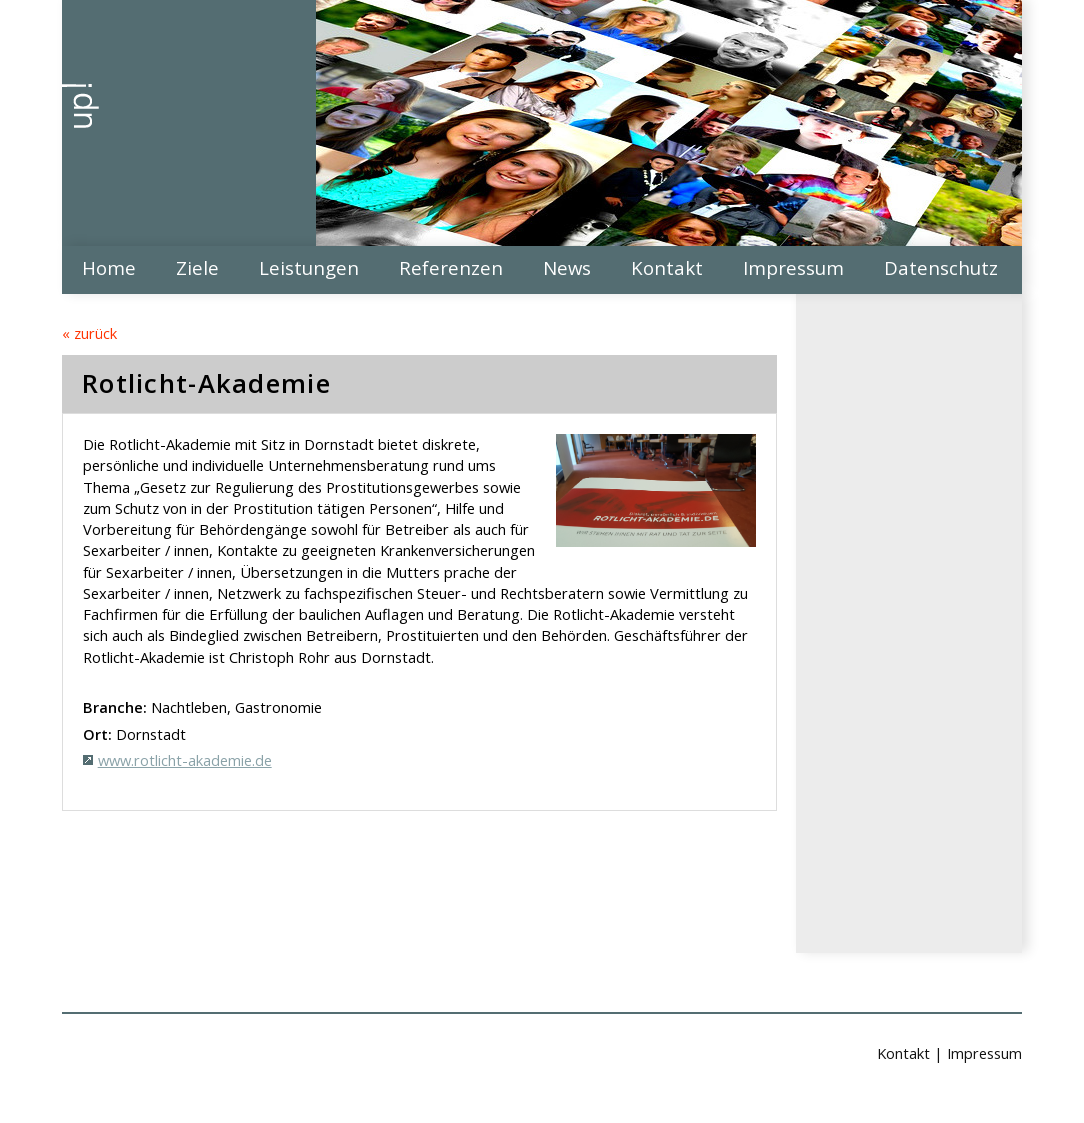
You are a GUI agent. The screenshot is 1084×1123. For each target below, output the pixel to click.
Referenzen (451, 267)
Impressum (793, 267)
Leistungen (309, 267)
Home (109, 267)
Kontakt (667, 267)
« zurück (89, 333)
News (567, 267)
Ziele (197, 267)
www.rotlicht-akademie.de (185, 760)
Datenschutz (941, 267)
